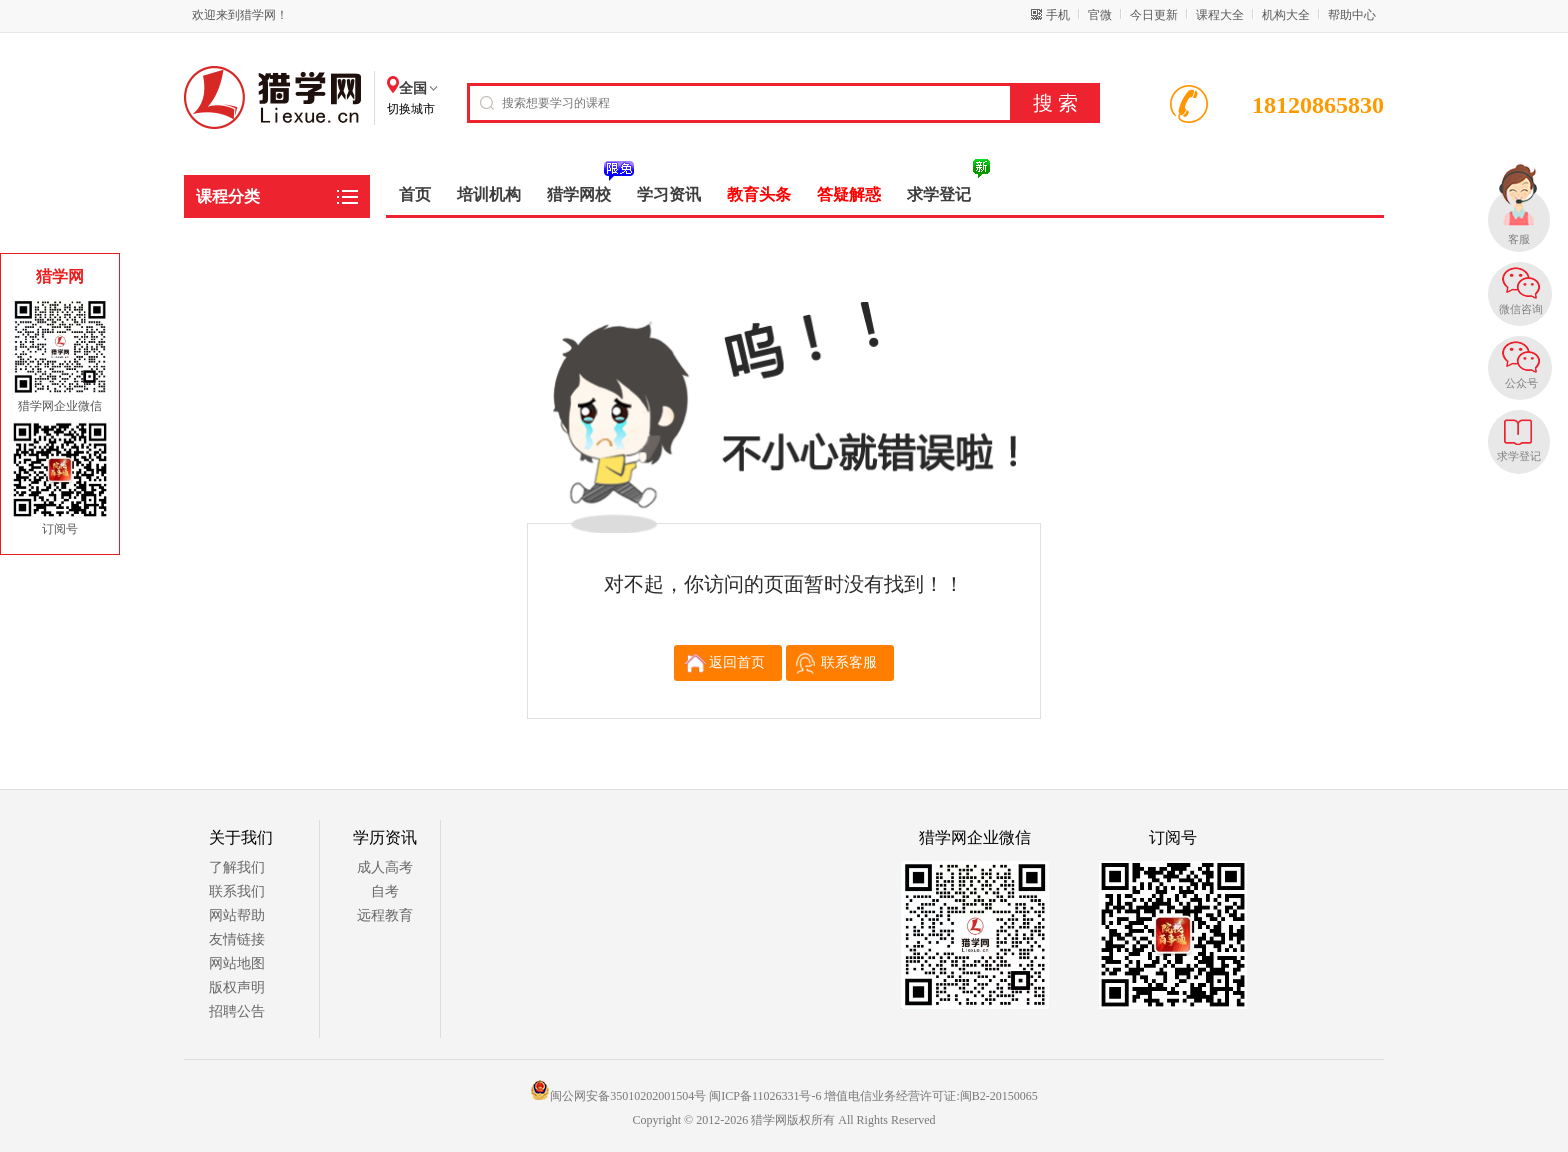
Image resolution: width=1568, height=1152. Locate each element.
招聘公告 (237, 1011)
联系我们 (237, 891)
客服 (1519, 239)
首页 (415, 194)
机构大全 (1286, 15)
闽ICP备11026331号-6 (765, 1096)
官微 (1100, 15)
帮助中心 (1352, 15)
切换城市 (411, 109)
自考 (385, 891)
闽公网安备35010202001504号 (618, 1096)
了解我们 (237, 867)
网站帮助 (237, 915)
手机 (1058, 15)
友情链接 (237, 939)
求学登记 (1519, 456)
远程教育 (385, 915)
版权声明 (237, 987)
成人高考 (385, 867)
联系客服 (849, 662)
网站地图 (237, 963)
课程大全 (1220, 15)
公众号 (1521, 383)
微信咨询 (1521, 309)
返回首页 (737, 662)
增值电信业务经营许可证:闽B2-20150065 (930, 1096)
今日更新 (1154, 15)
